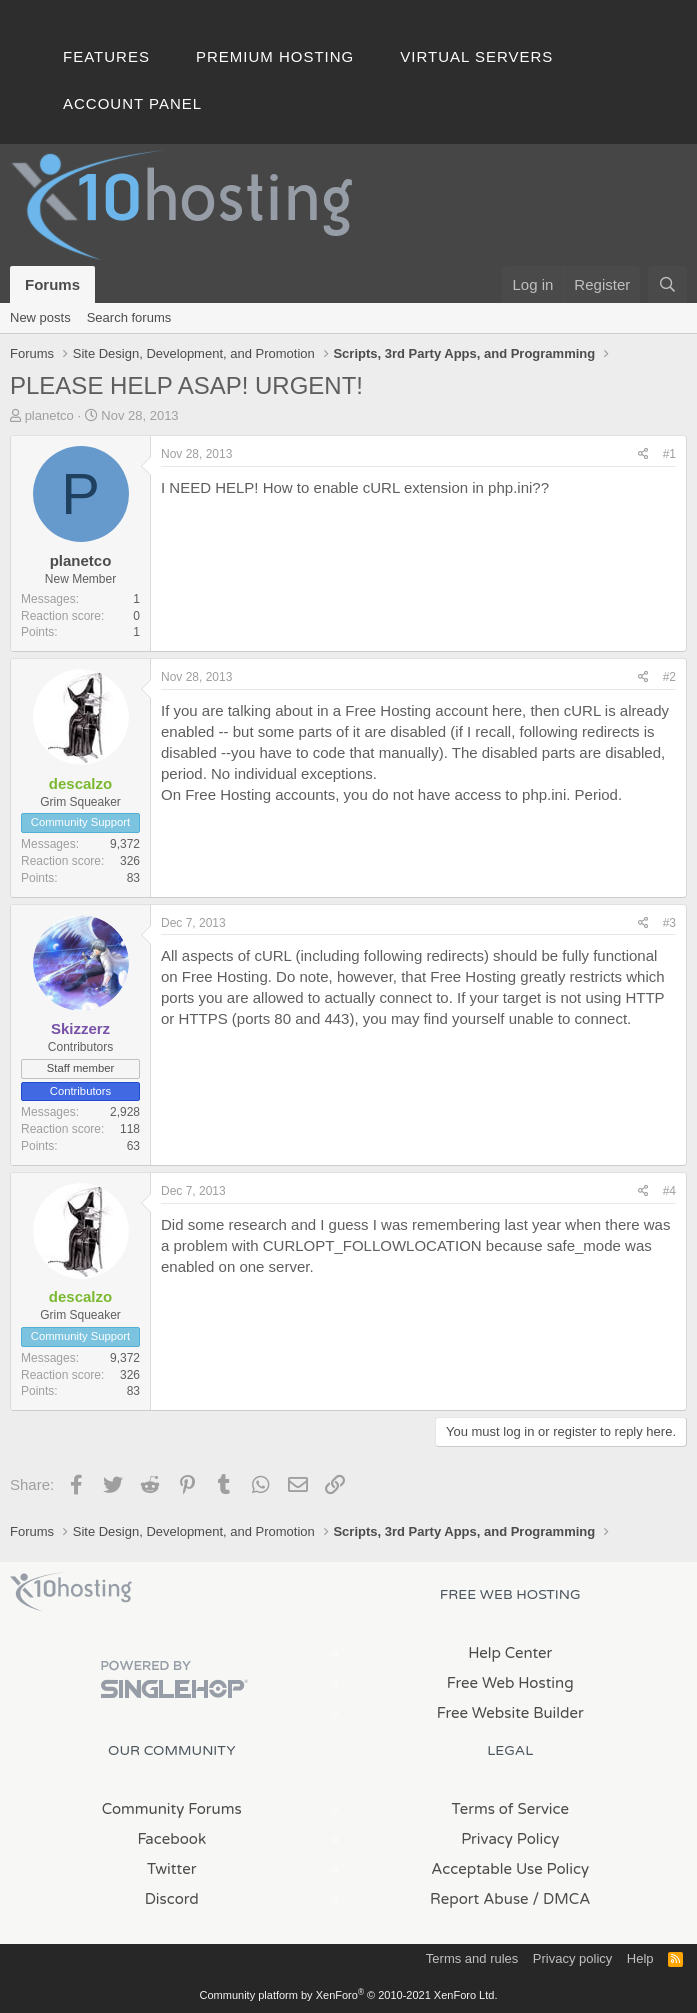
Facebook (171, 1839)
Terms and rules (472, 1958)
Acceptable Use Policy (510, 1869)
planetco (49, 415)
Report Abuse (479, 1899)
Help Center (510, 1653)
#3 (669, 923)
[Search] (667, 284)
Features (106, 56)
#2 (669, 677)
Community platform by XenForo (349, 1995)
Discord (172, 1899)
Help (640, 1958)
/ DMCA (562, 1899)
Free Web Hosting (510, 1683)
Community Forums (172, 1809)
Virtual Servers (476, 56)
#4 (669, 1191)
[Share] (643, 454)
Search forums (129, 317)
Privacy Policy (510, 1839)
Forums (52, 284)
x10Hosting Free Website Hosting (71, 1592)
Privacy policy (572, 1958)
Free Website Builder (510, 1713)
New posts (40, 317)
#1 (669, 454)
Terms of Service (510, 1809)
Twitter (171, 1869)
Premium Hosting (275, 56)
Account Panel (132, 103)
